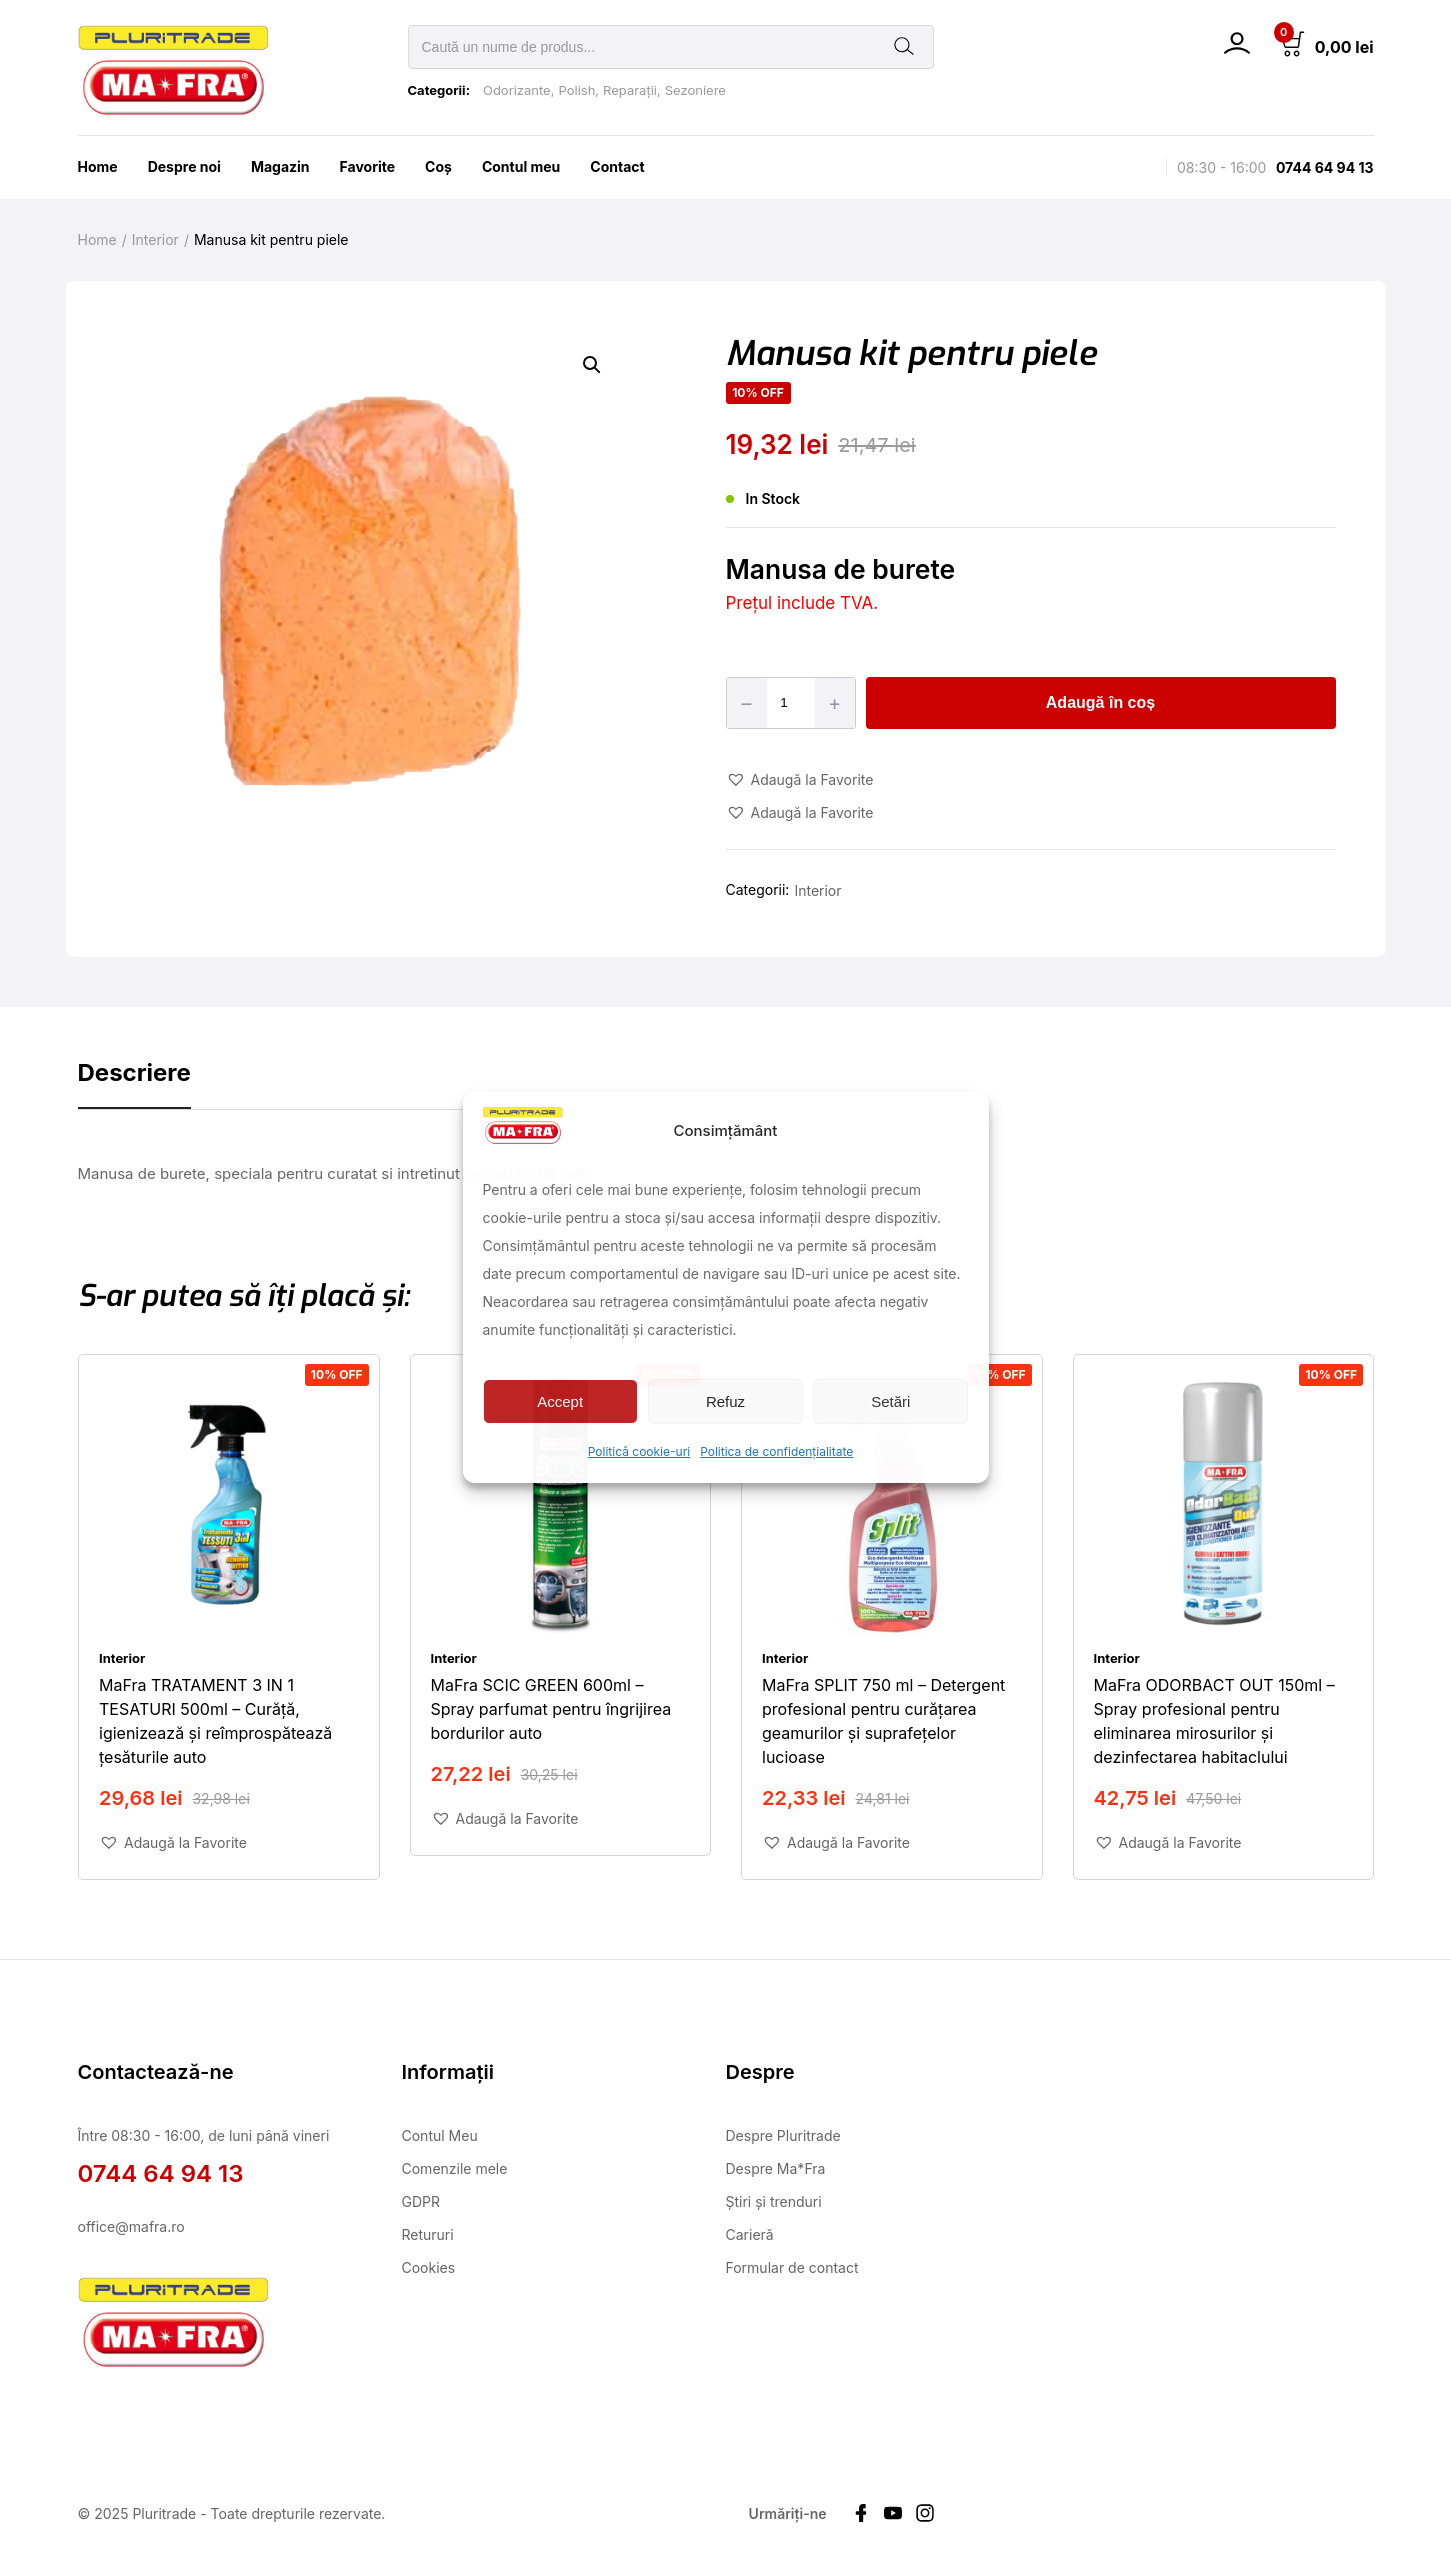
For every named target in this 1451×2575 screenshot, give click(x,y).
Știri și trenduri (774, 2201)
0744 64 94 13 (1325, 167)
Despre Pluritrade (783, 2135)
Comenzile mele (455, 2168)
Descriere (134, 1072)
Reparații (630, 90)
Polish (576, 90)
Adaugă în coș (1100, 702)
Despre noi (184, 166)
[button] (592, 365)
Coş (438, 166)
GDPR (421, 2201)
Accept (560, 1401)
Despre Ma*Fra (776, 2168)
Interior (155, 239)
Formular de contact (792, 2267)
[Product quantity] (792, 703)
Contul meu (521, 166)
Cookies (429, 2267)
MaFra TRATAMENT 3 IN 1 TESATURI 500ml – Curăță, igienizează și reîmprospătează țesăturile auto (215, 1720)
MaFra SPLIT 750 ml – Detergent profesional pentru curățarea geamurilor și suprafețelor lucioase (883, 1720)
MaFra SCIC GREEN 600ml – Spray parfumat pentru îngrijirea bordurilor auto (550, 1708)
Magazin (280, 166)
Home (98, 166)
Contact (617, 166)
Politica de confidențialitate (776, 1451)
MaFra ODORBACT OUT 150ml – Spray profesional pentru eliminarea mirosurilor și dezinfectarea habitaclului (1213, 1720)
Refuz (725, 1401)
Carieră (750, 2234)
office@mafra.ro (131, 2226)
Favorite (368, 166)
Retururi (428, 2234)
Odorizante (517, 90)
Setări (890, 1401)
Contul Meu (440, 2135)
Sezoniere (695, 90)
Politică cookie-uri (639, 1451)
